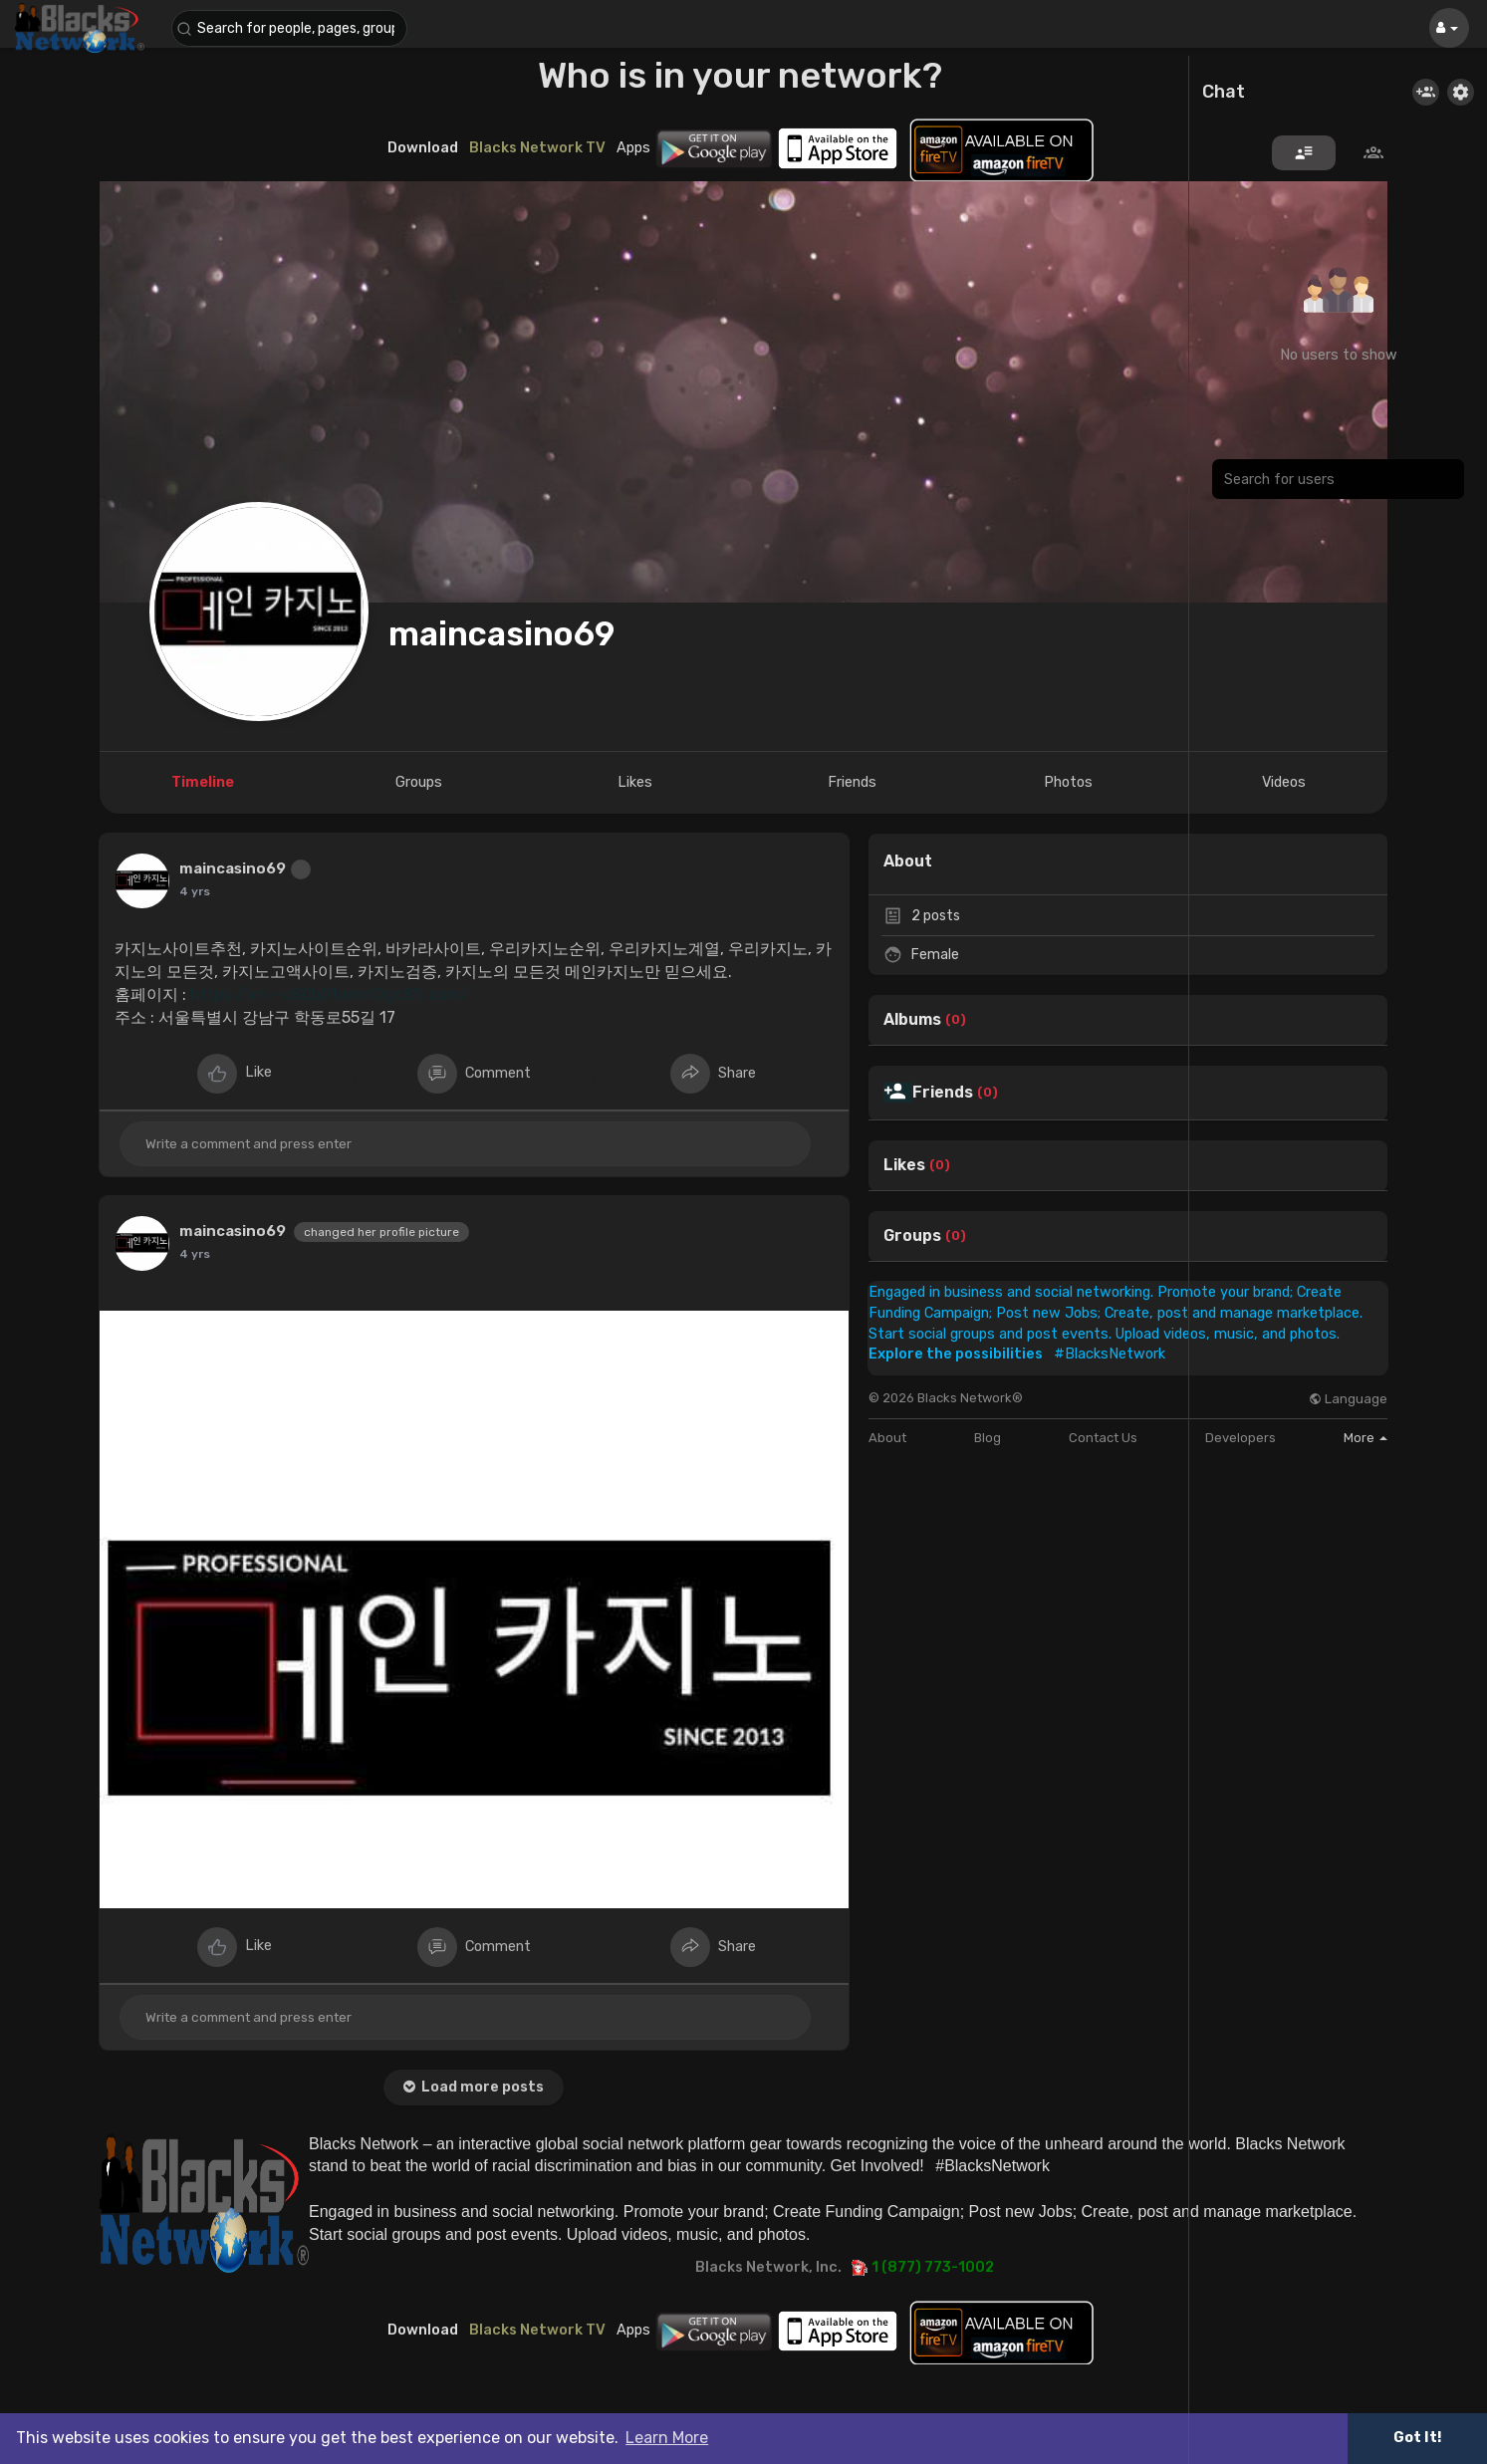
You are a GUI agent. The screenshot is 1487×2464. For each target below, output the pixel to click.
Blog (987, 1437)
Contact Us (1103, 1437)
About (887, 1437)
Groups (912, 1236)
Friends (942, 1093)
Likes (904, 1165)
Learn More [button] (666, 2437)
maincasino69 (501, 634)
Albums (912, 1020)
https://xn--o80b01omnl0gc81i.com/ (329, 994)
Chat (1223, 93)
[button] (290, 28)
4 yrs (194, 891)
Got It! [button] (1417, 2437)
